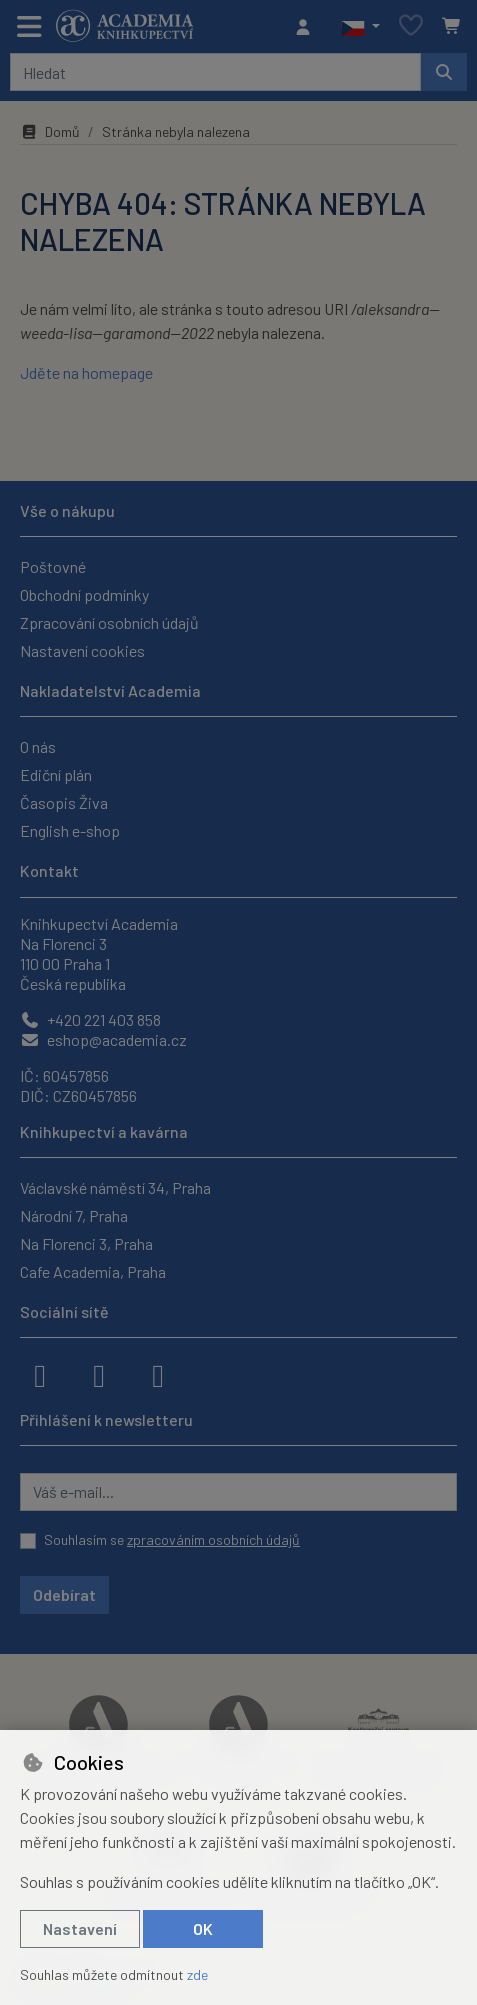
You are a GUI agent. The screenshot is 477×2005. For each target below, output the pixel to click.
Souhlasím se (172, 1539)
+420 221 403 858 (90, 1019)
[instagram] (99, 1374)
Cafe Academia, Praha (93, 1271)
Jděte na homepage (86, 372)
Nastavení (80, 1928)
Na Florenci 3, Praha (86, 1243)
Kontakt (49, 870)
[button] (360, 27)
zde (197, 1974)
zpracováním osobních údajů (213, 1539)
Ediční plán (56, 774)
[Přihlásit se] (308, 27)
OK (203, 1928)
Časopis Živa (64, 802)
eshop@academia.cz (103, 1039)
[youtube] (158, 1374)
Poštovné (53, 566)
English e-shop (70, 830)
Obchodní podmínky (84, 594)
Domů (50, 131)
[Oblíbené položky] (411, 26)
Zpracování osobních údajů (109, 622)
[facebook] (40, 1374)
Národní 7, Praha (74, 1215)
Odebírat (64, 1594)
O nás (38, 746)
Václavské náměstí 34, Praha (115, 1187)
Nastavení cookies (82, 650)
